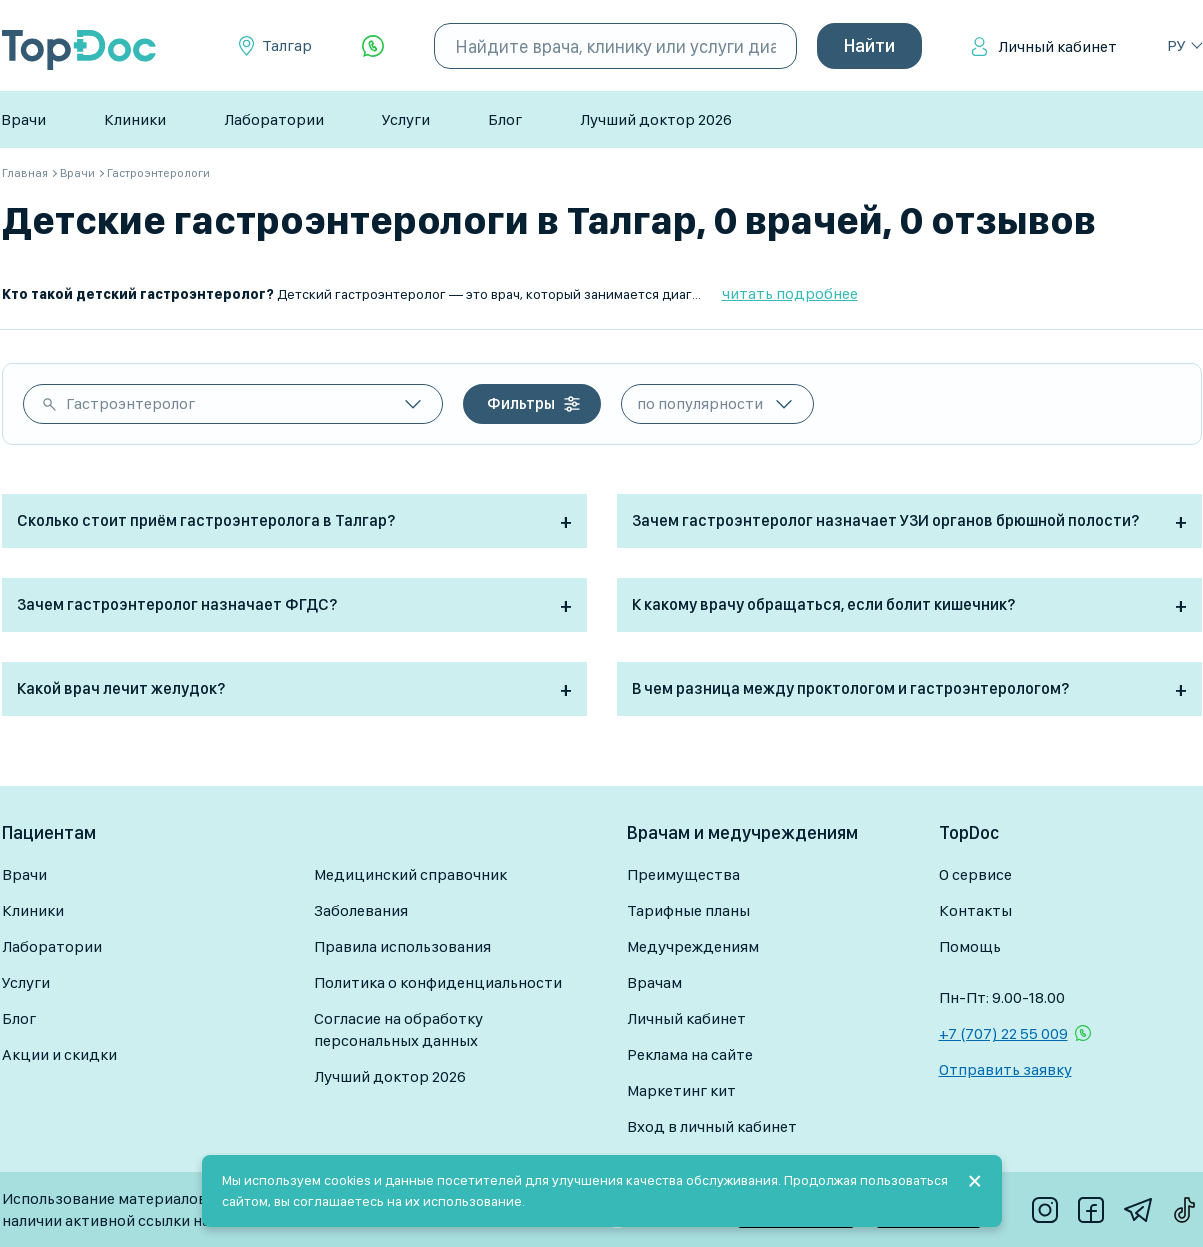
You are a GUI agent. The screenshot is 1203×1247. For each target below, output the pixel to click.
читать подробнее (790, 293)
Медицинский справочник (410, 874)
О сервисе (975, 874)
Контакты (975, 910)
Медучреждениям (693, 946)
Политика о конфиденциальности (438, 982)
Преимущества (683, 874)
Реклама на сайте (690, 1054)
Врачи (23, 119)
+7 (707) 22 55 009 (1003, 1033)
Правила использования (402, 946)
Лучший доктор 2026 (656, 119)
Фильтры (521, 403)
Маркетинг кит (681, 1090)
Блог (505, 119)
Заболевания (361, 910)
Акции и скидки (59, 1054)
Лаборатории (274, 119)
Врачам (654, 982)
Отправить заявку (1005, 1069)
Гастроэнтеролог (130, 403)
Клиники (135, 119)
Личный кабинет (1057, 46)
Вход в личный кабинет (712, 1126)
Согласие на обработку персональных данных (398, 1029)
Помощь (970, 946)
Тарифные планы (688, 910)
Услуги (406, 119)
